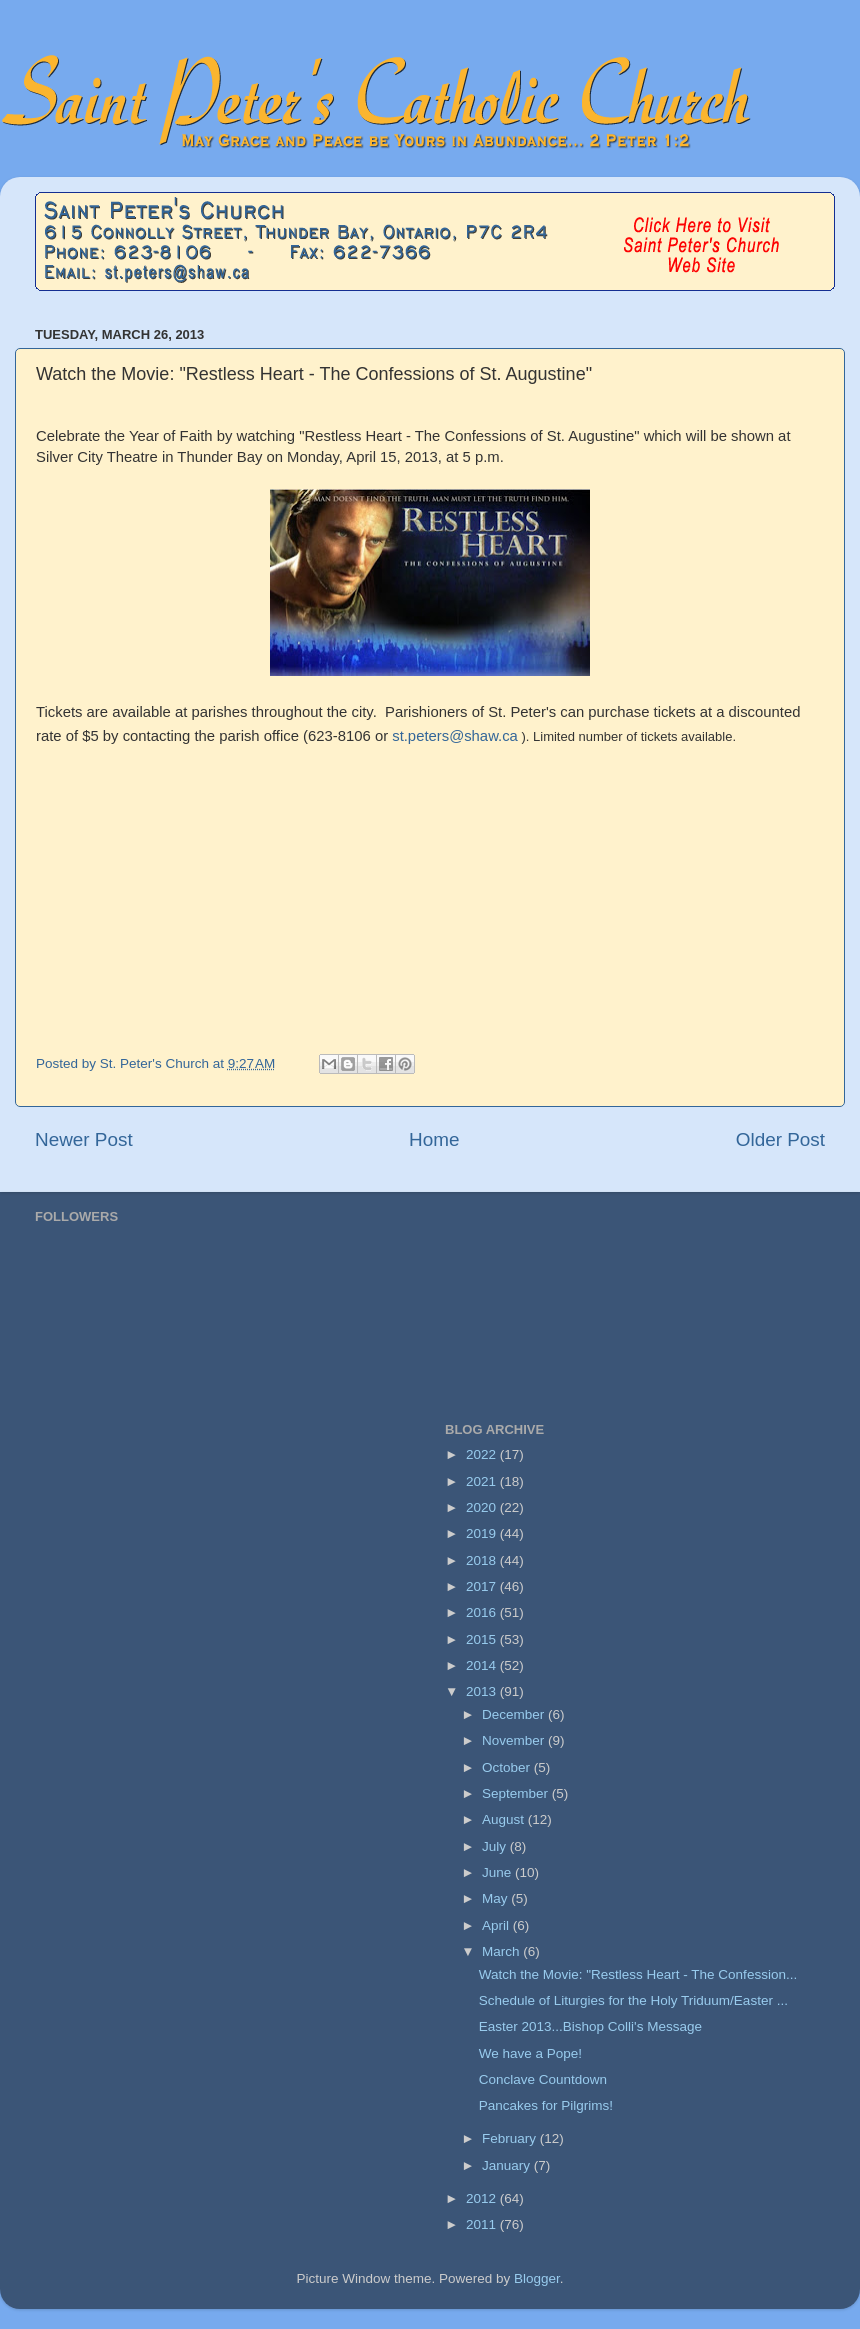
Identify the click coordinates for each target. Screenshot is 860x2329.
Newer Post (84, 1139)
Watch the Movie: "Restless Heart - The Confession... (638, 1974)
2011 (483, 2224)
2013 (483, 1691)
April (497, 1925)
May (496, 1898)
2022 (483, 1454)
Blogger (537, 2278)
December (515, 1714)
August (505, 1819)
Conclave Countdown (543, 2079)
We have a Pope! (530, 2053)
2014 (483, 1665)
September (517, 1793)
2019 (483, 1533)
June (498, 1872)
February (511, 2138)
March (502, 1951)
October (508, 1767)
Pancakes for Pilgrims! (546, 2105)
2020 (483, 1507)
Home (434, 1139)
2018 (483, 1560)
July (496, 1846)
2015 (483, 1639)
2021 (483, 1481)
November (515, 1740)
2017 (483, 1586)
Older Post (780, 1139)
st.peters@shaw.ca (455, 736)
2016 (483, 1612)
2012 (483, 2198)
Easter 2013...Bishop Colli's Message (590, 2026)
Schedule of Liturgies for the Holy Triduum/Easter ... (633, 2000)
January (508, 2165)
